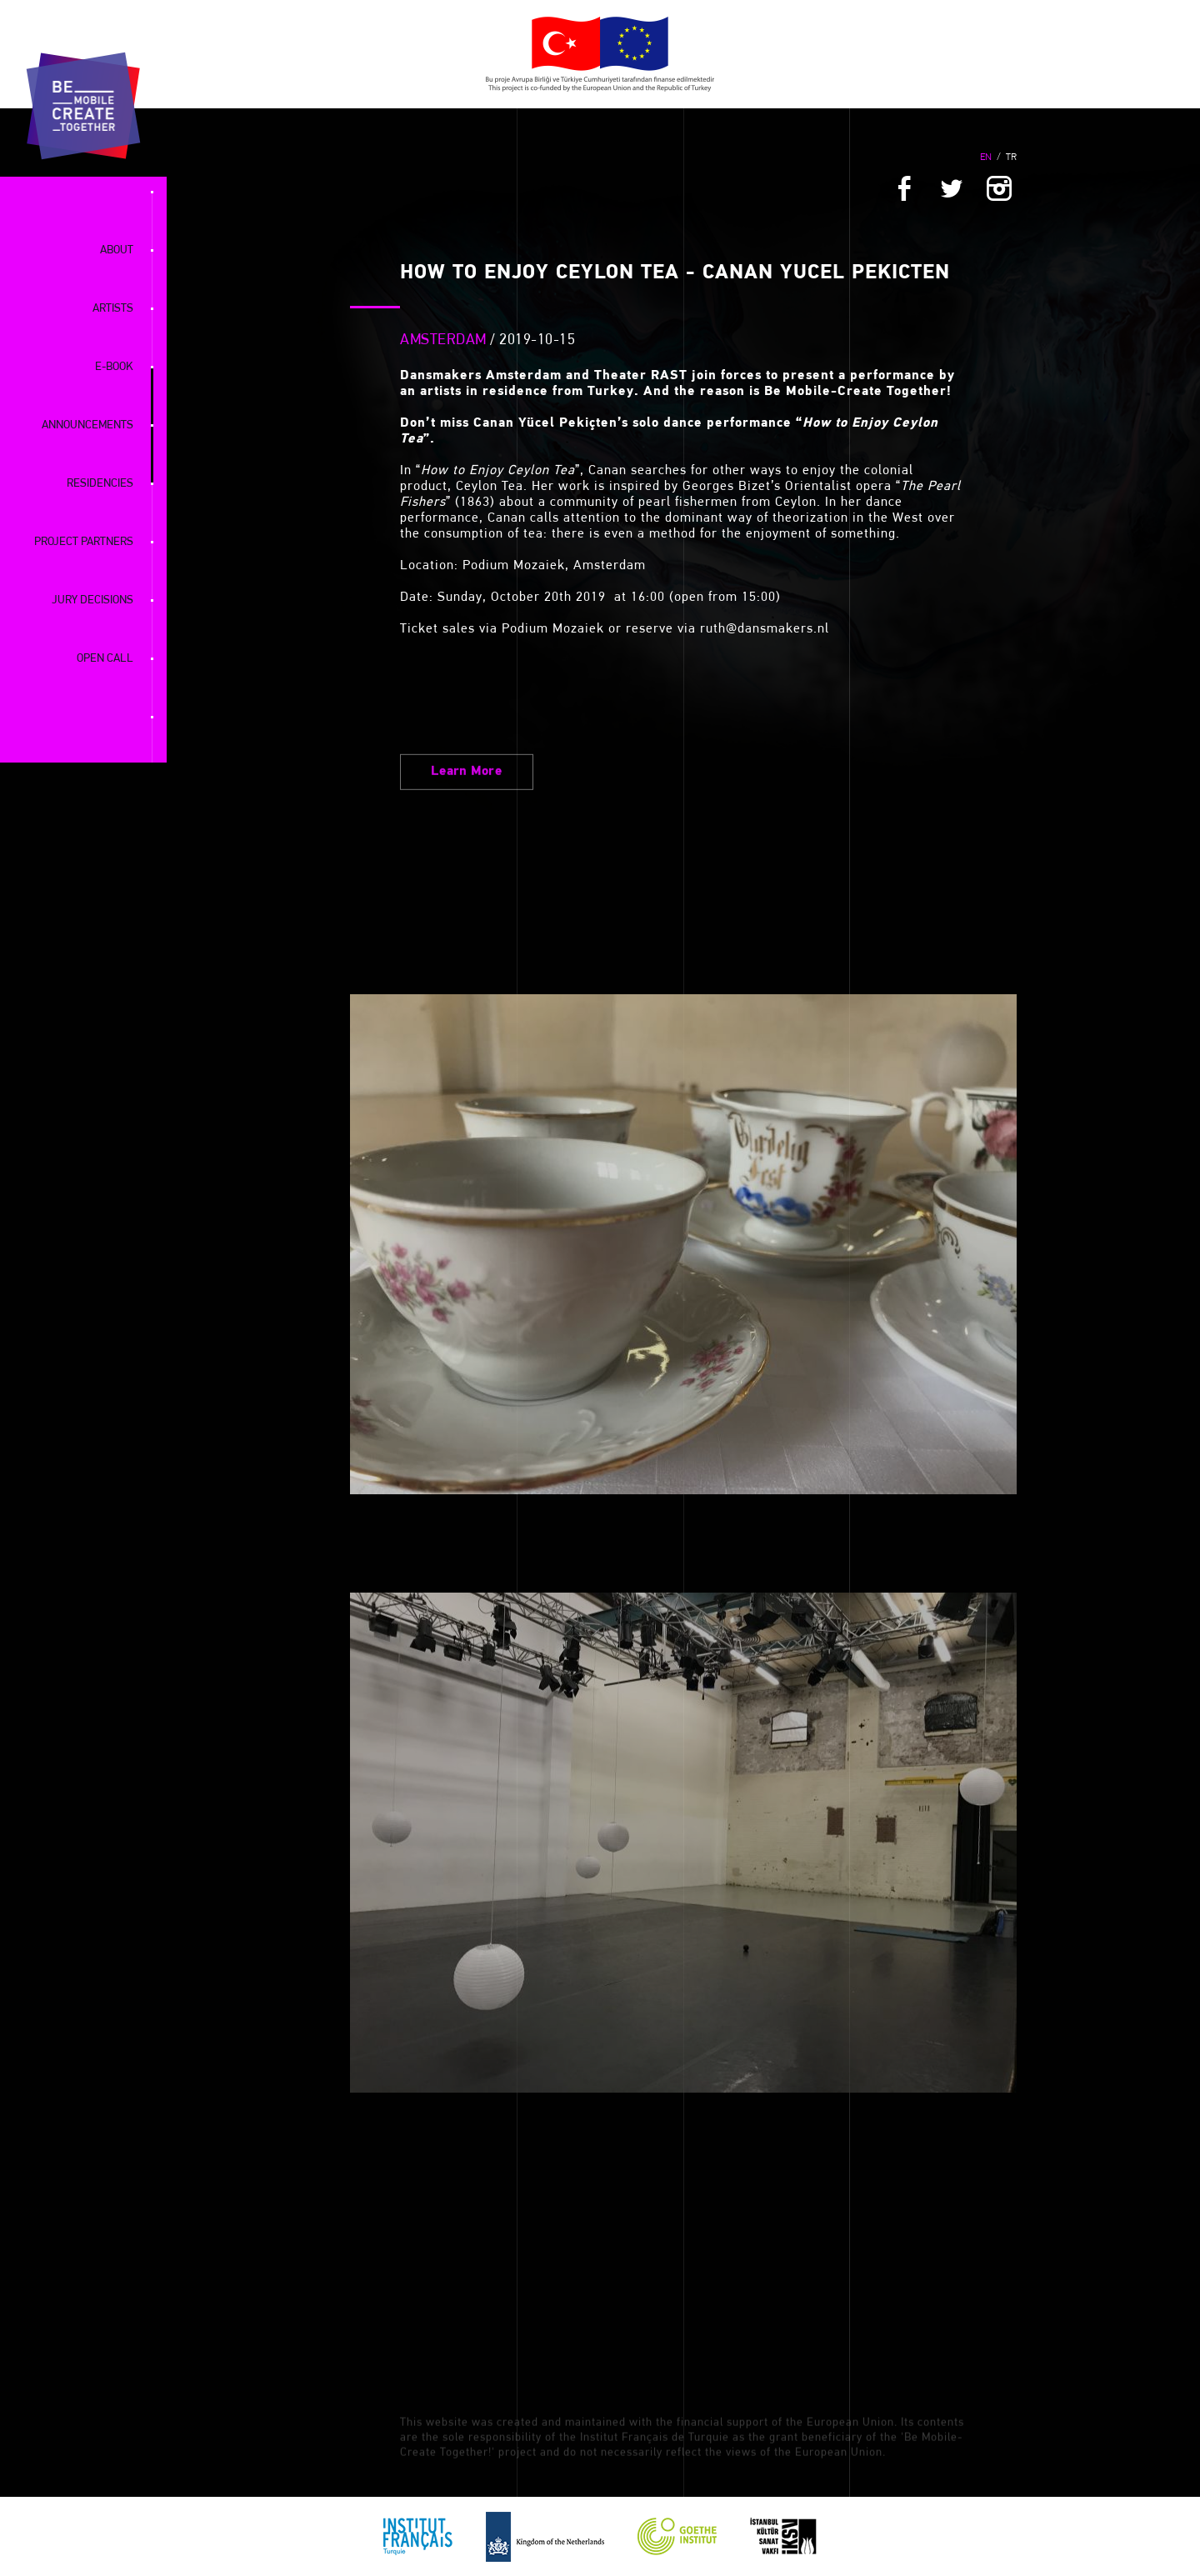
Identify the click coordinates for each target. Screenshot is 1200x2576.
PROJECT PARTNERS (83, 542)
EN (986, 158)
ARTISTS (112, 309)
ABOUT (116, 250)
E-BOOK (114, 367)
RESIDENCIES (100, 484)
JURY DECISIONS (92, 600)
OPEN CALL (105, 659)
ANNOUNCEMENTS (87, 425)
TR (1011, 158)
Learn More (466, 890)
